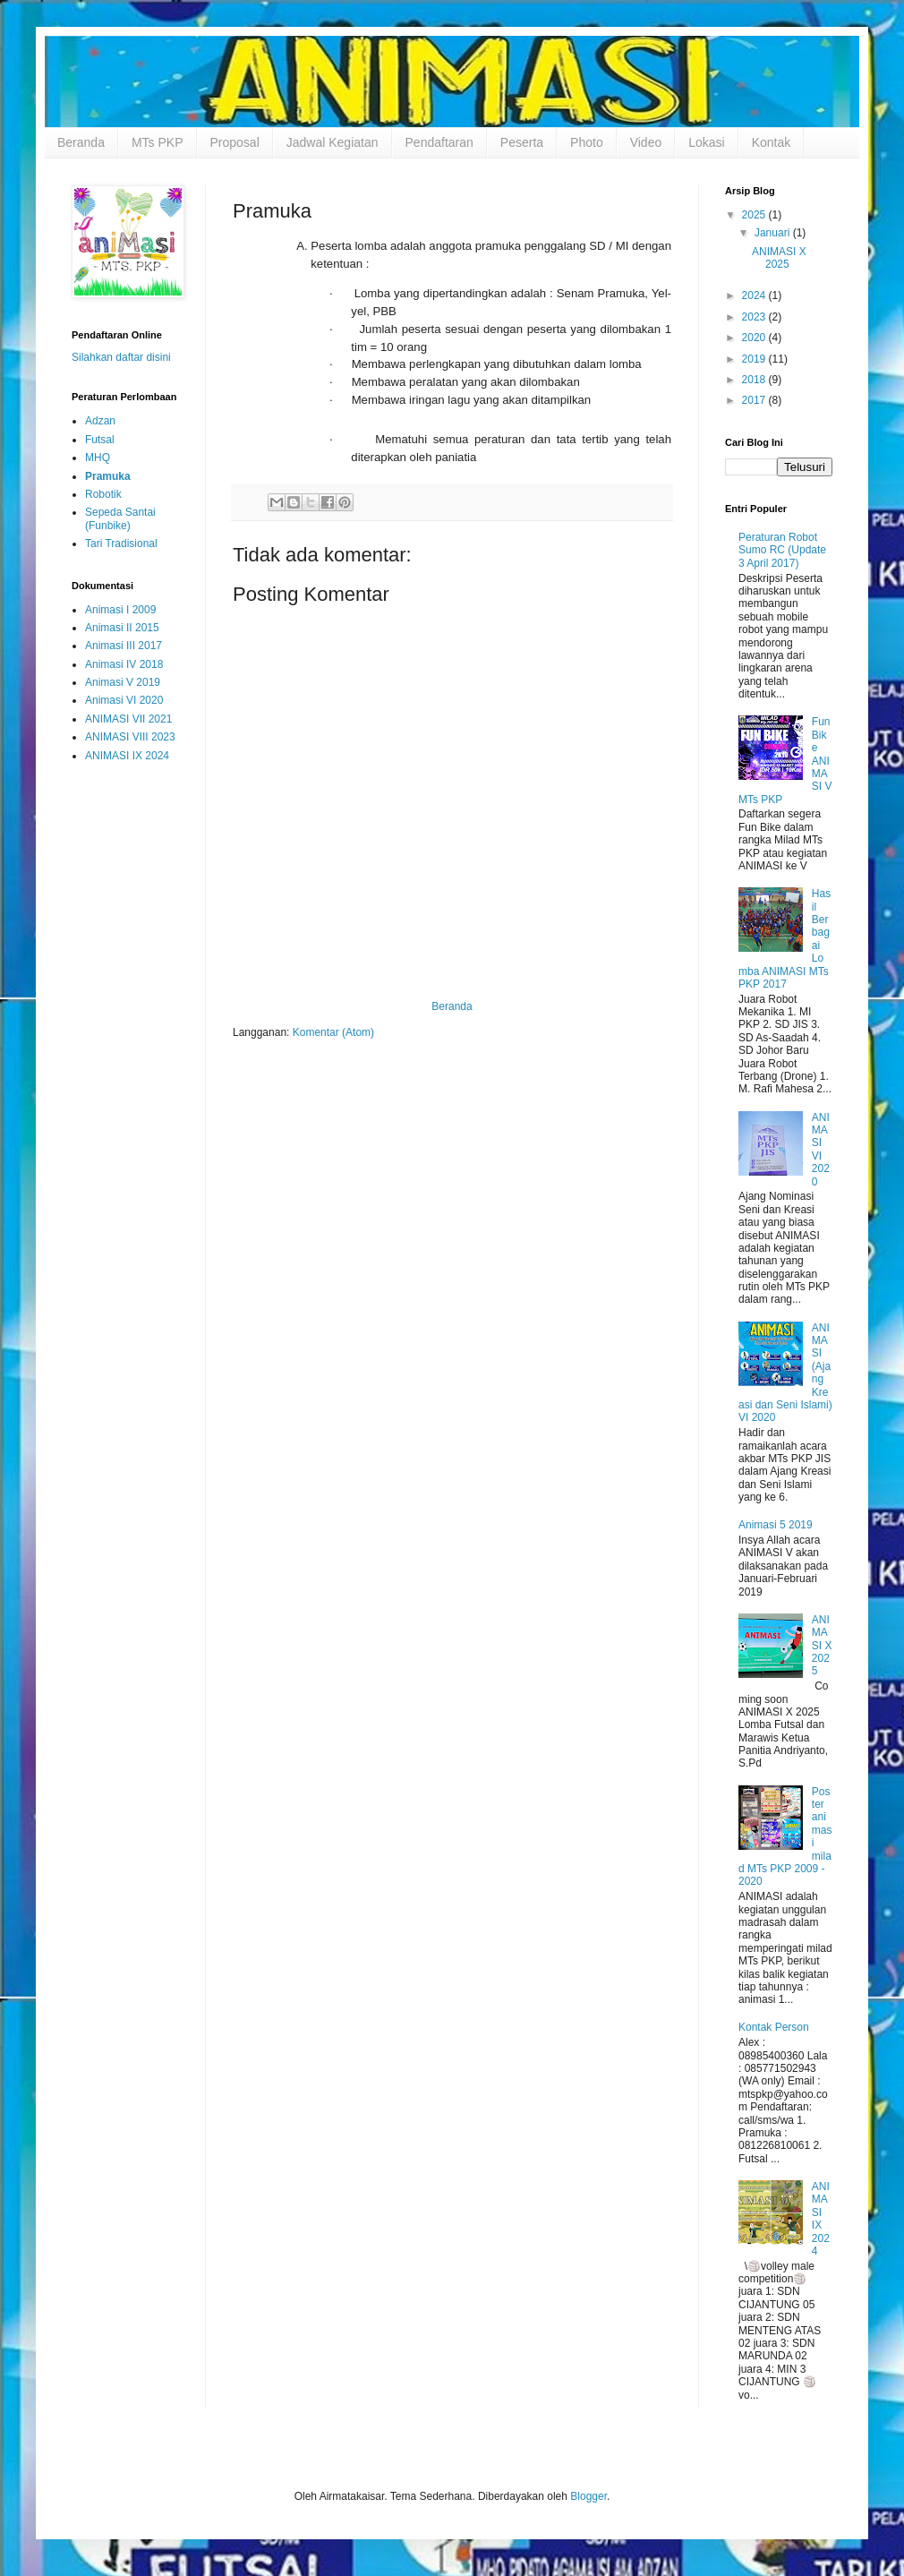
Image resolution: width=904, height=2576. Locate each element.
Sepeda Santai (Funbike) (120, 518)
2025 (755, 215)
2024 (755, 295)
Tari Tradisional (121, 543)
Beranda (81, 142)
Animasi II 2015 (122, 627)
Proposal (235, 142)
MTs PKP (157, 142)
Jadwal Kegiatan (332, 142)
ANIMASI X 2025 (779, 257)
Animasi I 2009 (120, 609)
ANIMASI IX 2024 (127, 755)
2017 (755, 400)
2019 (755, 359)
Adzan (100, 421)
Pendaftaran (439, 142)
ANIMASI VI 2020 (821, 1149)
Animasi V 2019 (122, 682)
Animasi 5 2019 (775, 1525)
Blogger (588, 2496)
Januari (774, 233)
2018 (755, 379)
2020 (755, 337)
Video (646, 142)
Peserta (521, 142)
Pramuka (108, 476)
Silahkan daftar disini (121, 357)
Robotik (103, 494)
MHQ (97, 457)
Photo (586, 142)
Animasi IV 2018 (124, 664)
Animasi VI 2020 (124, 700)
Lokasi (706, 142)
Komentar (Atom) (333, 1032)
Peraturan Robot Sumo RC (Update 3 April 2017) (782, 550)
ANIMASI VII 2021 (128, 719)
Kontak (771, 142)
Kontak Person (773, 2027)
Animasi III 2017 (123, 645)
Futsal (100, 439)
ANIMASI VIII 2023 (130, 737)
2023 (755, 317)
